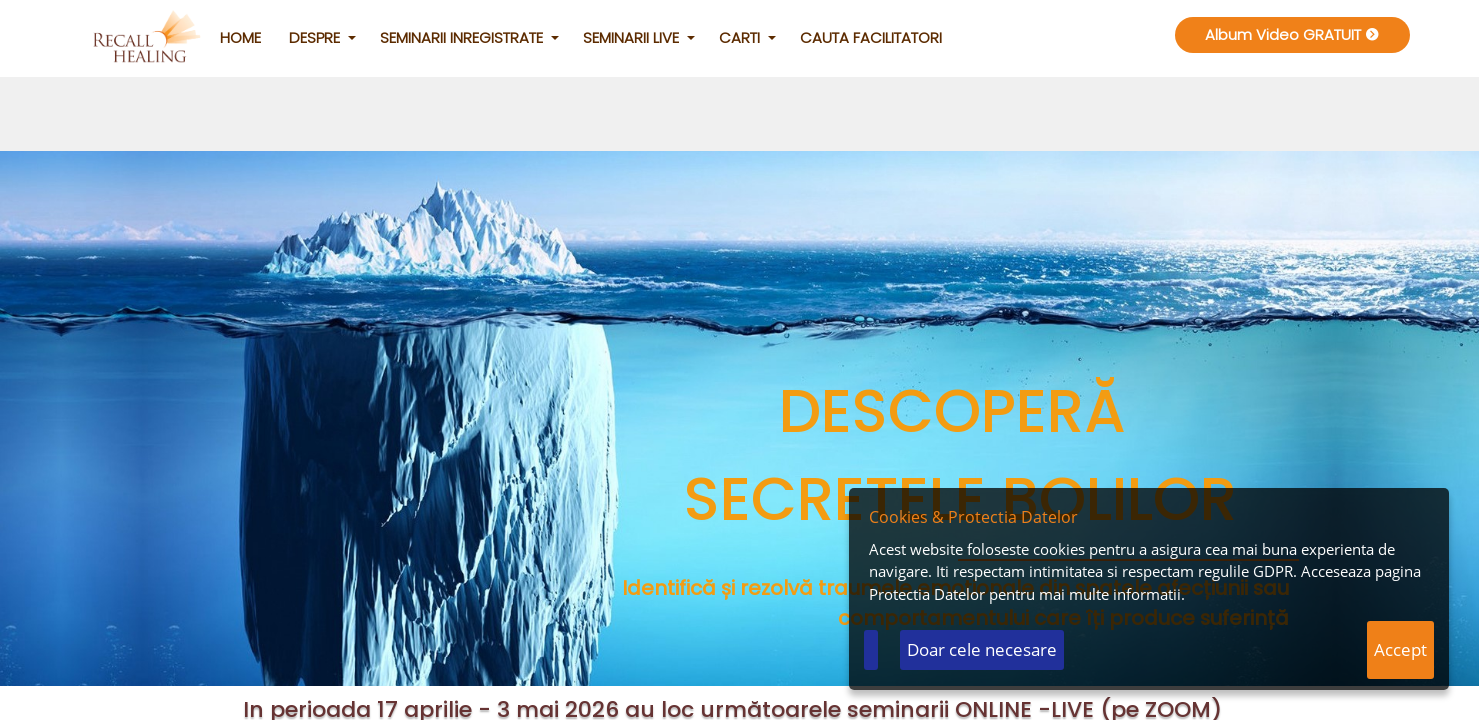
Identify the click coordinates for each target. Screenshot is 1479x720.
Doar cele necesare (982, 649)
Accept (1400, 649)
